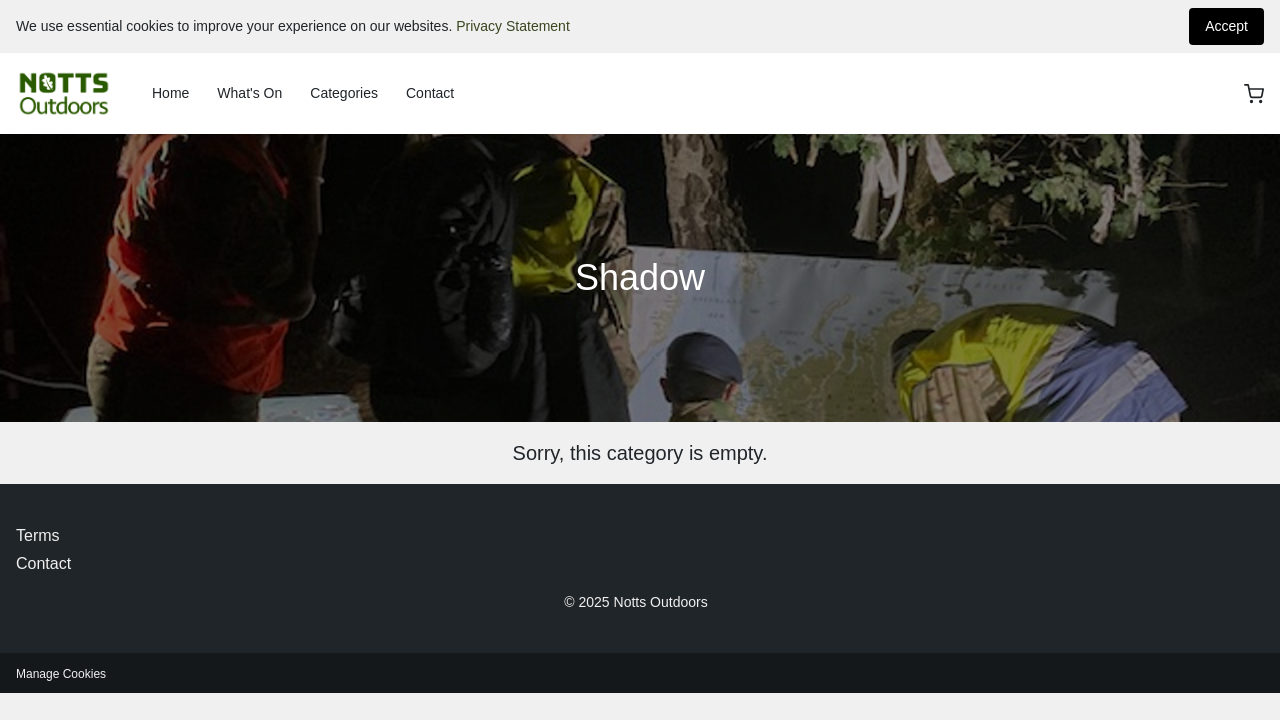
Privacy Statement (513, 26)
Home (170, 93)
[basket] (1254, 94)
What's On (249, 93)
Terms (38, 535)
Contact (430, 93)
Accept (1226, 26)
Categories (344, 93)
